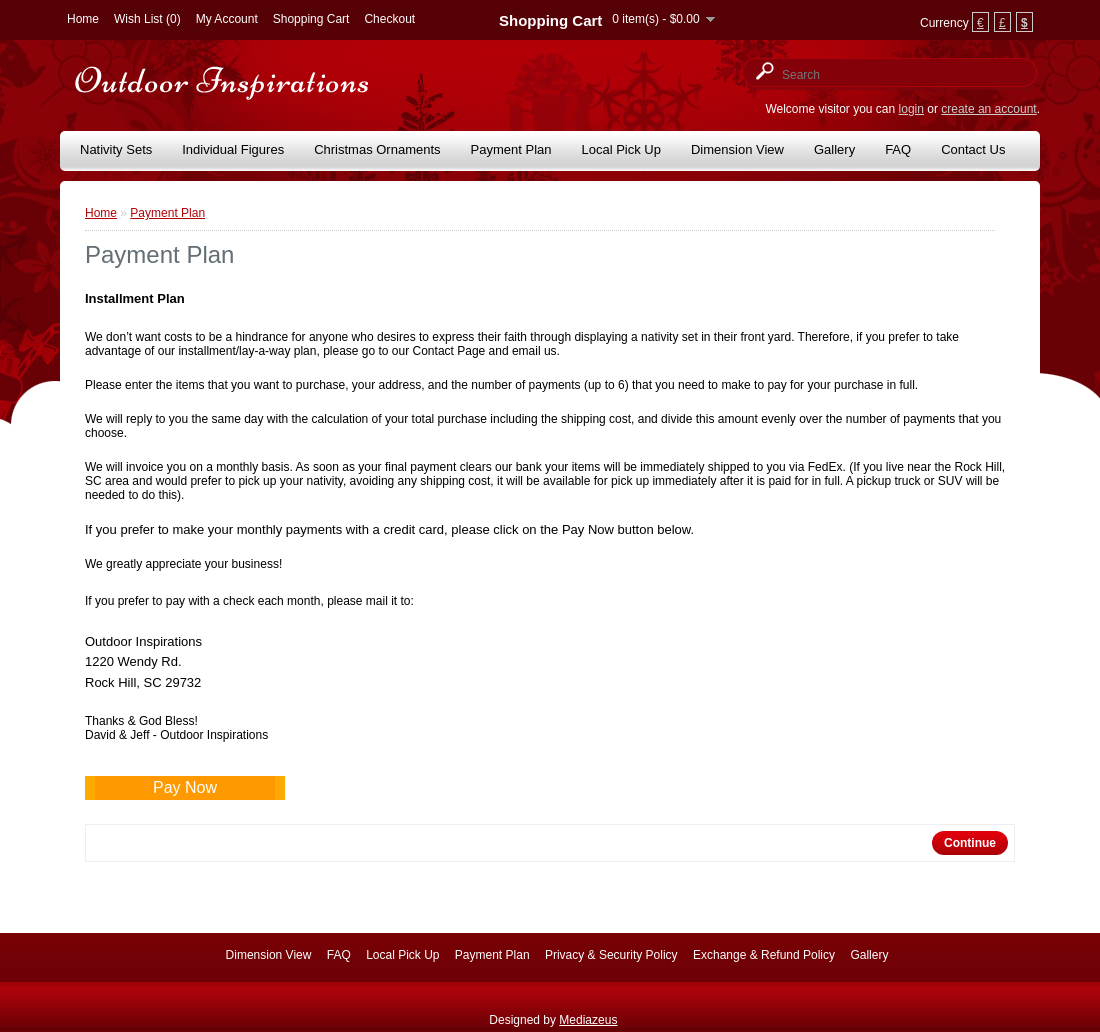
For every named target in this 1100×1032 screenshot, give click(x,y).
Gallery (834, 149)
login (911, 109)
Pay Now (185, 787)
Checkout (389, 19)
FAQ (898, 149)
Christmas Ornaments (377, 149)
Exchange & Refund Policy (764, 955)
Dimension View (737, 149)
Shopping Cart (311, 19)
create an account (988, 109)
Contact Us (973, 149)
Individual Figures (233, 149)
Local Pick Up (621, 149)
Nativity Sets (116, 149)
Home (83, 19)
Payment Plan (511, 149)
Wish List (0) (147, 19)
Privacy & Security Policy (611, 955)
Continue (970, 843)
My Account (227, 19)
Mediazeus (588, 1020)
